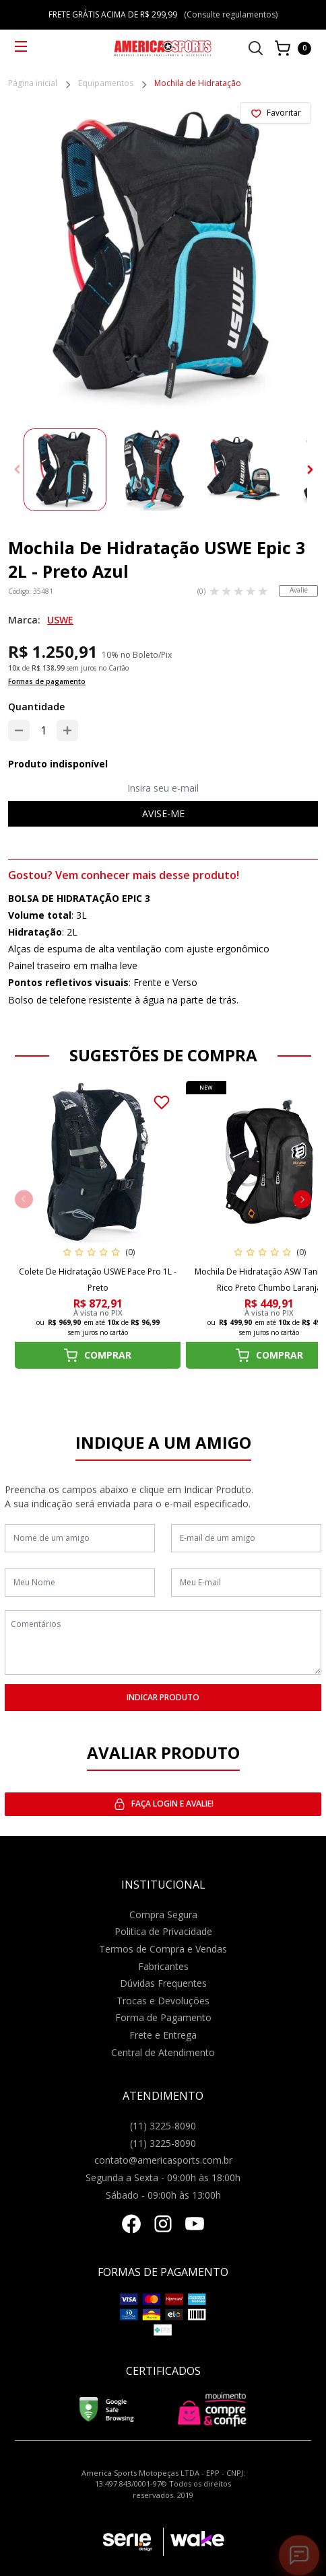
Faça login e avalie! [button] (163, 1804)
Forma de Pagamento (163, 2017)
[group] (65, 469)
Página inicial (32, 84)
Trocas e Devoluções (163, 2000)
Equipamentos (105, 84)
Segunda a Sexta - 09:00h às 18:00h (163, 2177)
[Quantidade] (43, 730)
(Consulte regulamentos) (231, 14)
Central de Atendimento (163, 2052)
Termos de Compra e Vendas (163, 1948)
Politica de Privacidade (163, 1931)
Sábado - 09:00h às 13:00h (163, 2195)
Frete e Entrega (163, 2035)
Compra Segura (163, 1914)
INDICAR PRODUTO (163, 1697)
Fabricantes (163, 1966)
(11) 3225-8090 (163, 2125)
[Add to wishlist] (275, 113)
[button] (310, 470)
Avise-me (163, 813)
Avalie (299, 590)
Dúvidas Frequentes (163, 1983)
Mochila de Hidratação (197, 84)
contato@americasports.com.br (163, 2160)
